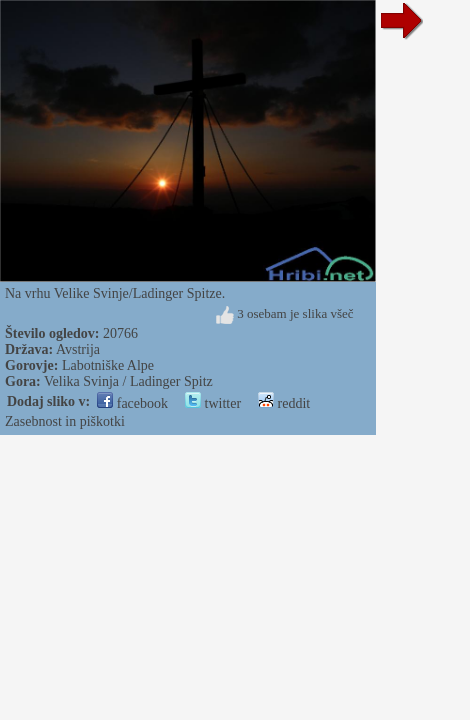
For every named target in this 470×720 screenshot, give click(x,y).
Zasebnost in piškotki (65, 421)
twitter (213, 403)
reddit (284, 403)
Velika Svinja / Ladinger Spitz (128, 381)
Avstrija (78, 349)
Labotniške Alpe (108, 365)
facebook (132, 403)
